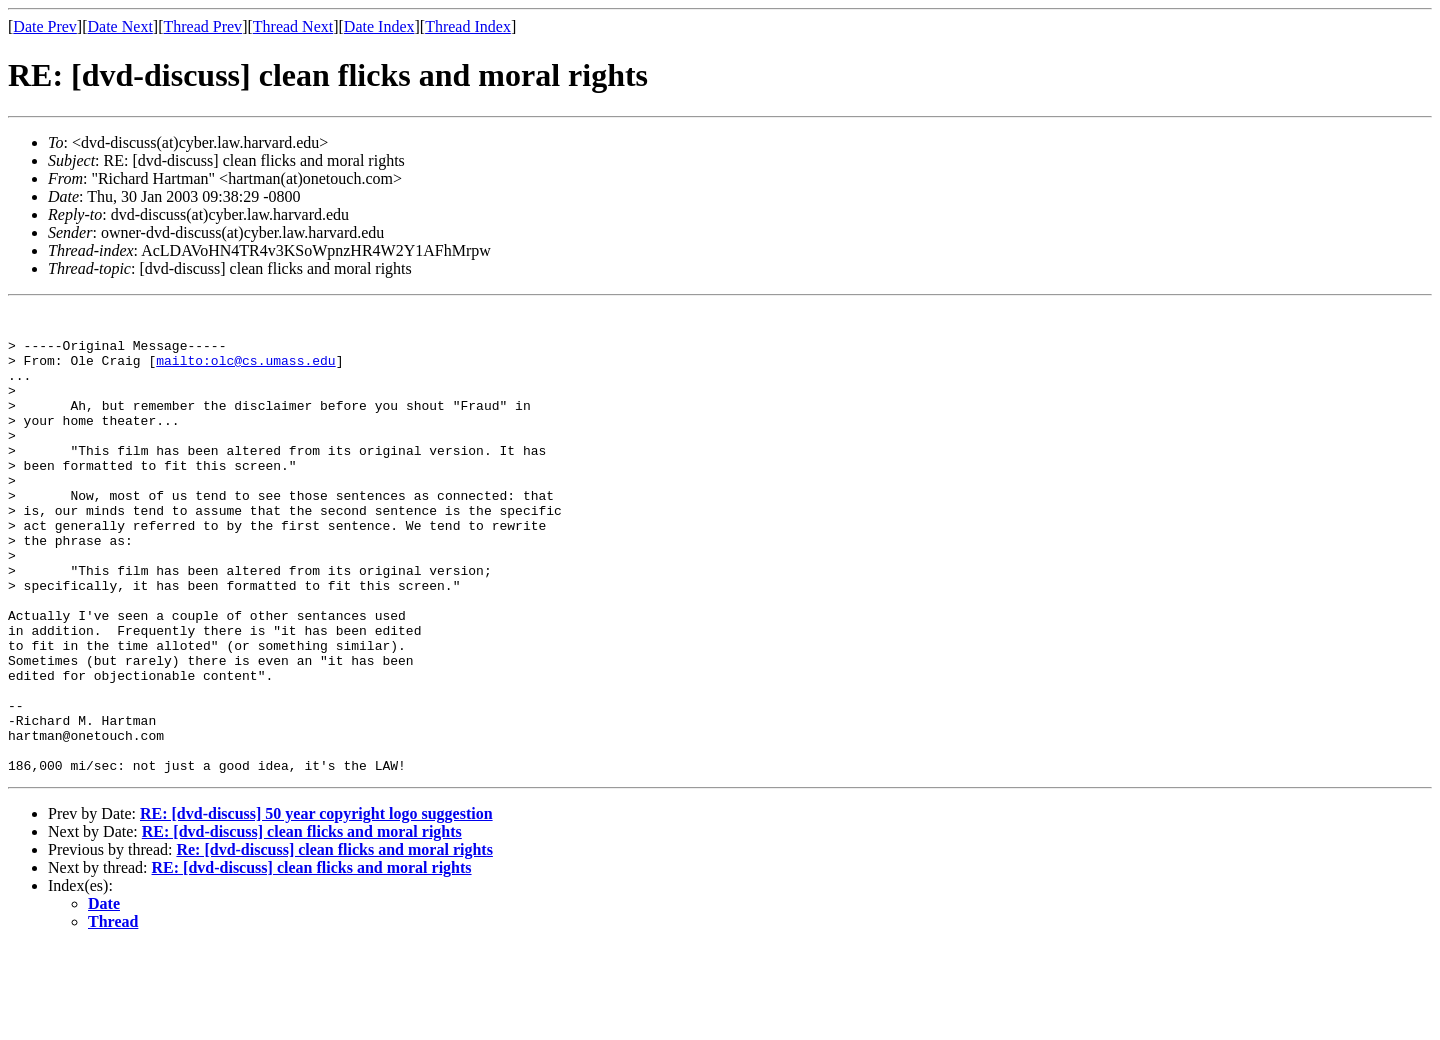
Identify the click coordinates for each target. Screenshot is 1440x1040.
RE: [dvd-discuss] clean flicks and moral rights (302, 924)
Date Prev (45, 26)
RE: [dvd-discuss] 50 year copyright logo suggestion (316, 906)
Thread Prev (202, 26)
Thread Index (468, 26)
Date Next (120, 26)
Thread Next (293, 26)
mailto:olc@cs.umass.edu (245, 372)
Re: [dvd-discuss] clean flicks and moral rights (334, 942)
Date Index (379, 26)
